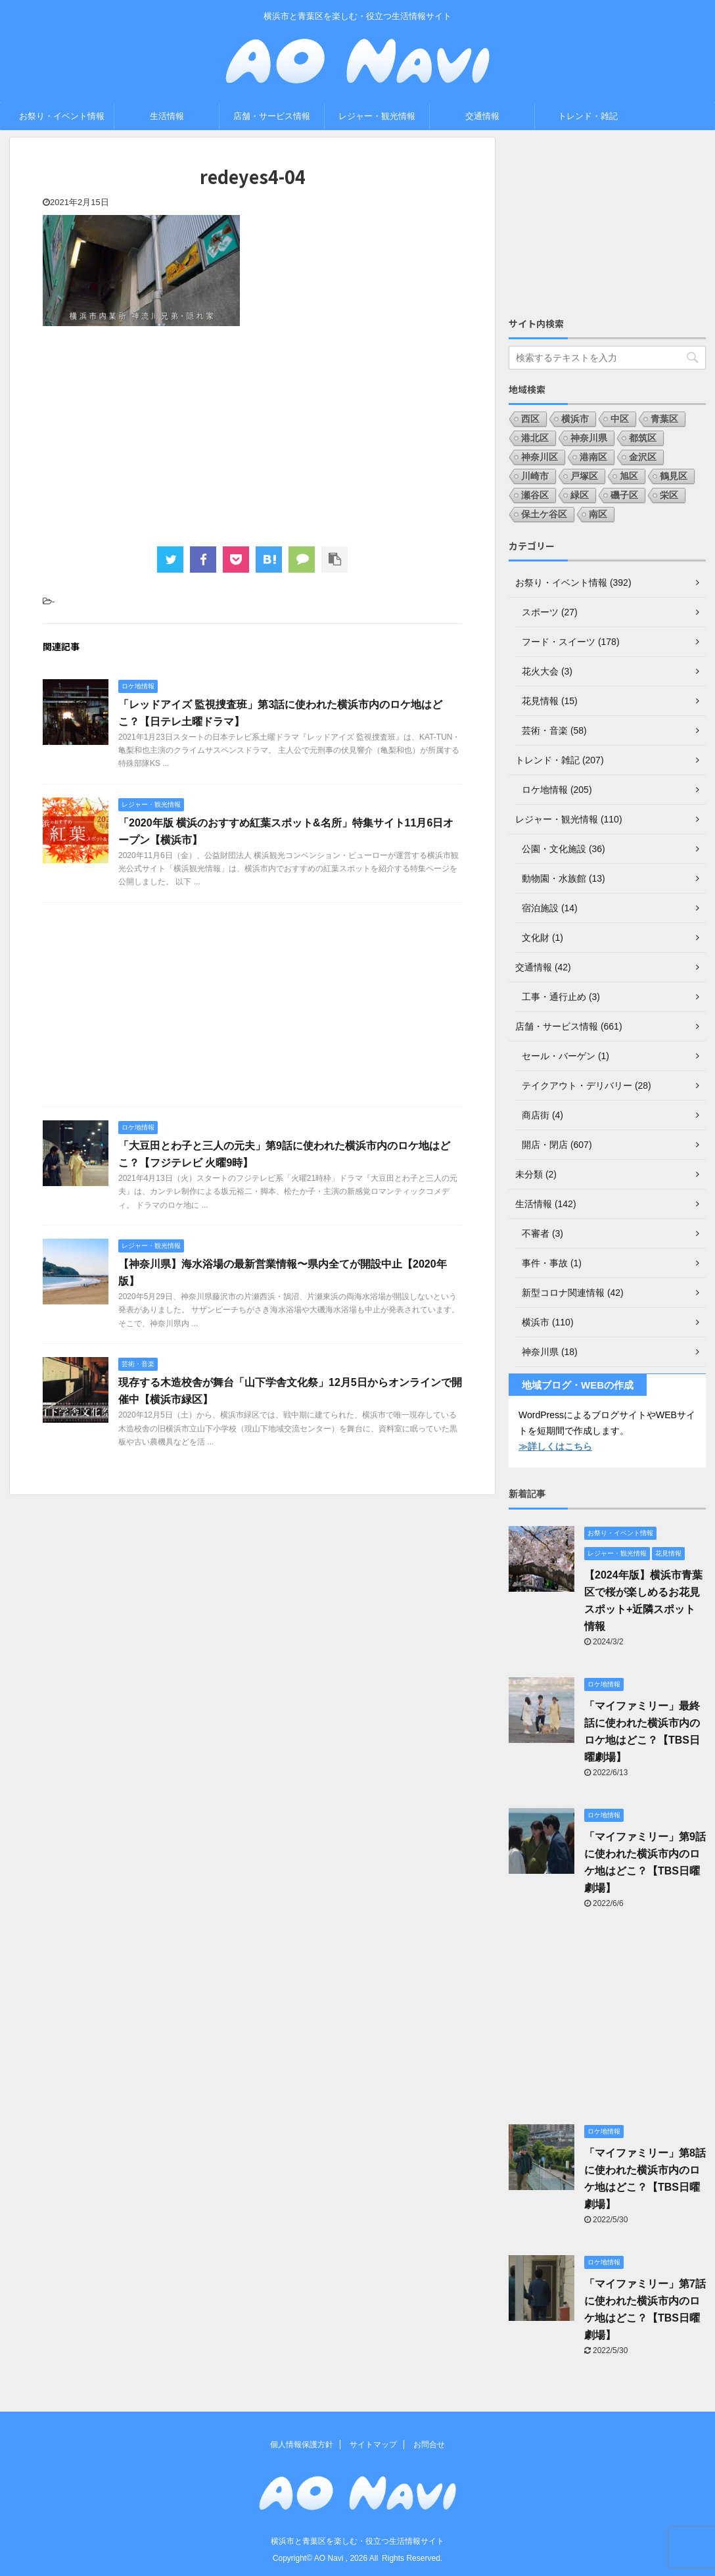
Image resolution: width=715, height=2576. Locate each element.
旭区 (629, 476)
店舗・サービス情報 (271, 116)
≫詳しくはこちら (555, 1446)
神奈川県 (588, 438)
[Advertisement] (252, 435)
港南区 (593, 457)
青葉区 (664, 419)
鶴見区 (673, 476)
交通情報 (482, 116)
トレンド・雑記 (588, 116)
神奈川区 (539, 457)
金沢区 (643, 457)
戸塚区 (584, 476)
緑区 (579, 495)
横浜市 (575, 419)
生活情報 (167, 116)
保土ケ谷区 (544, 514)
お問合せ (429, 2444)
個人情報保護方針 (301, 2444)
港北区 (535, 438)
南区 (598, 514)
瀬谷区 (535, 495)
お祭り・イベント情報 (61, 116)
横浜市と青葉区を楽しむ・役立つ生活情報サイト (357, 2541)
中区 (620, 419)
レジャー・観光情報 (376, 116)
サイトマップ (373, 2444)
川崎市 (535, 476)
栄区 (669, 495)
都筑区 (643, 438)
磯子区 (624, 495)
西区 (530, 419)
